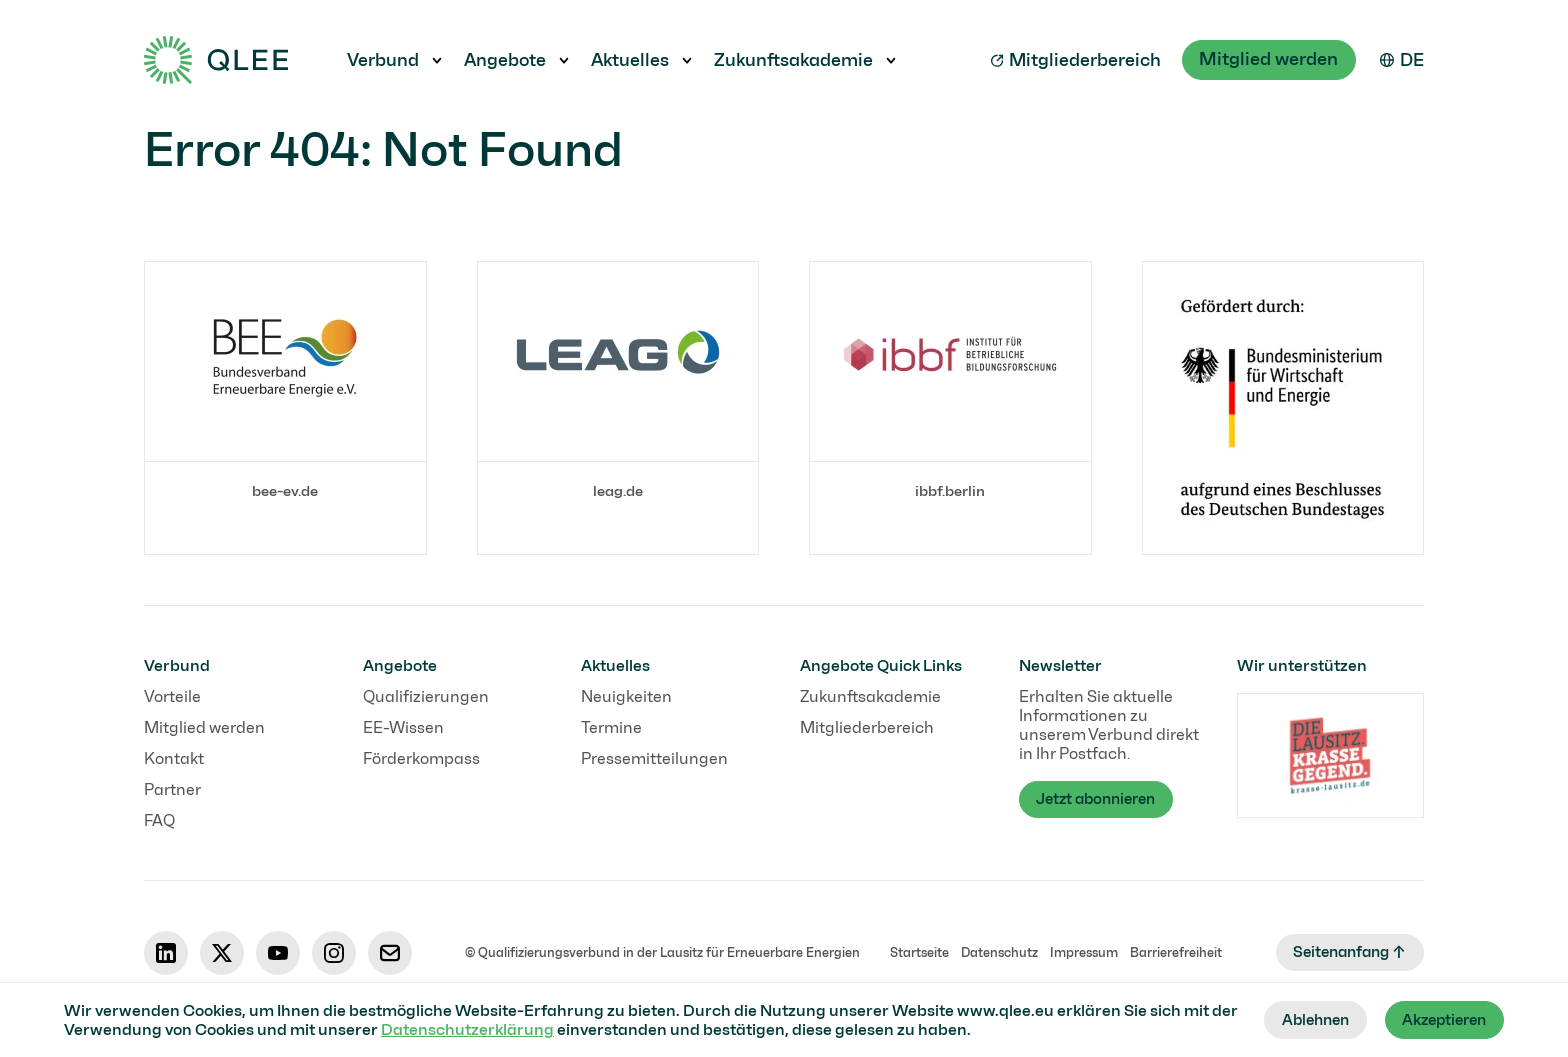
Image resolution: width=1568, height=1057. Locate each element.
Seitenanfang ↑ (1344, 952)
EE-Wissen (403, 727)
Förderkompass (421, 758)
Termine (611, 727)
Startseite (914, 952)
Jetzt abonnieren (1102, 800)
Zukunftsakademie (793, 60)
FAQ (159, 820)
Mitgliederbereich (1074, 60)
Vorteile (172, 696)
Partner (172, 789)
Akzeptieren (1439, 1019)
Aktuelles (630, 60)
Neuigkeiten (626, 696)
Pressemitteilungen (654, 758)
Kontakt (174, 758)
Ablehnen (1301, 1019)
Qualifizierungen (426, 696)
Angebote (505, 60)
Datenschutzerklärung (496, 1028)
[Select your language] (1402, 60)
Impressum (1079, 952)
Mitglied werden (1268, 59)
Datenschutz (994, 952)
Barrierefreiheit (1171, 952)
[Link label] (285, 391)
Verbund (383, 60)
